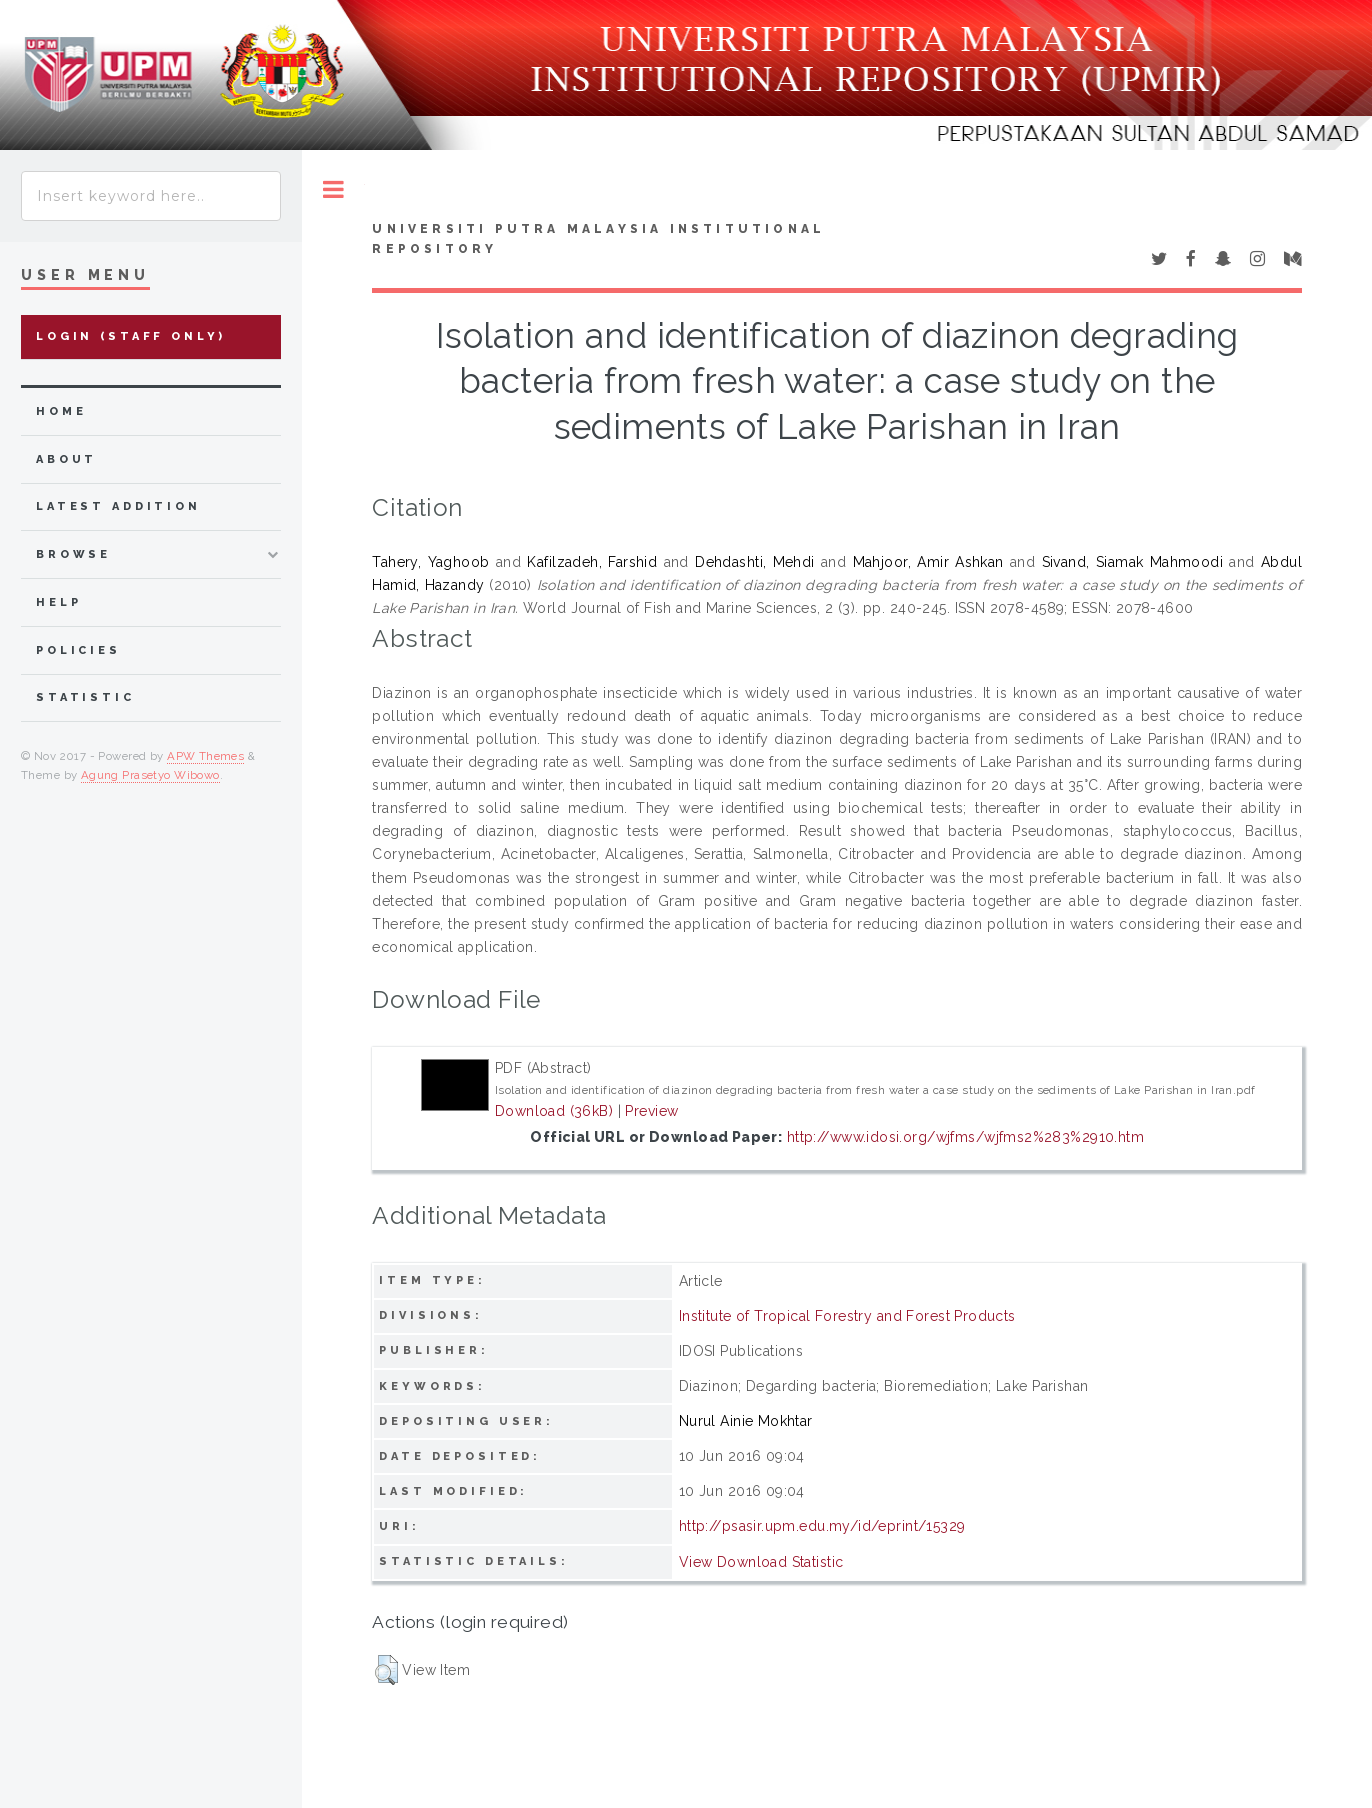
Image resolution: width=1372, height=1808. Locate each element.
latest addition (118, 506)
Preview (651, 1111)
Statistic (85, 697)
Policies (78, 650)
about (66, 459)
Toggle (333, 189)
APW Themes (205, 756)
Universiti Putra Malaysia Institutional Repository (598, 239)
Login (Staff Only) (131, 336)
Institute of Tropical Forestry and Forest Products (847, 1316)
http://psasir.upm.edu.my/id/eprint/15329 (822, 1526)
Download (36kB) (554, 1111)
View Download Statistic (761, 1562)
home (61, 411)
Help (58, 602)
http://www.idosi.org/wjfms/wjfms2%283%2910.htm (965, 1137)
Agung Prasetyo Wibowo (150, 775)
